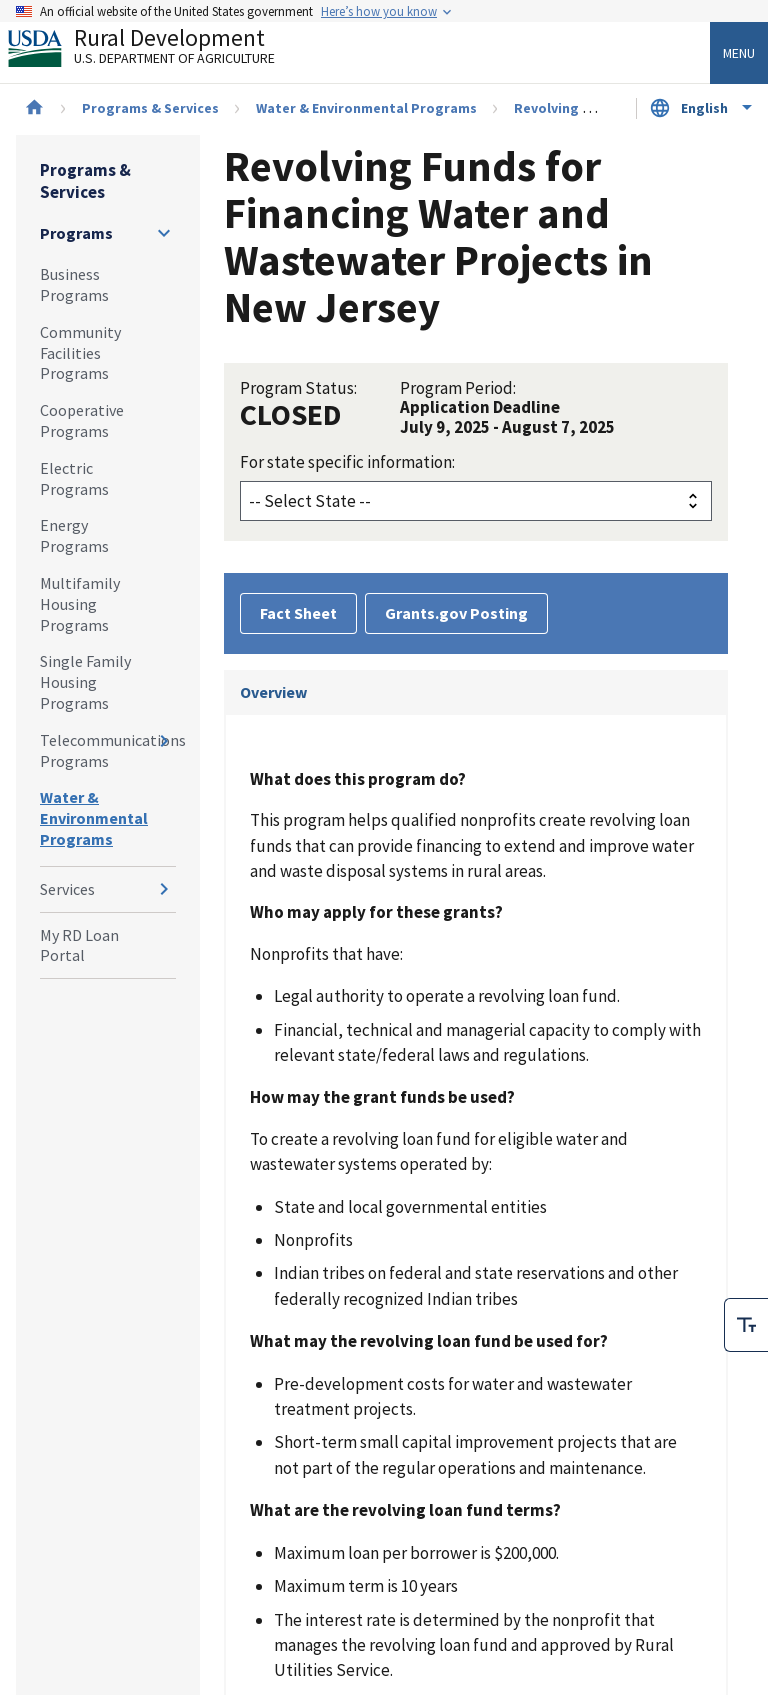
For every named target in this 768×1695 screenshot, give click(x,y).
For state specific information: (347, 462)
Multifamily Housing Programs (80, 604)
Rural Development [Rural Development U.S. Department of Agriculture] (158, 51)
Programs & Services (150, 108)
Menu (739, 53)
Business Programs (74, 284)
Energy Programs (74, 535)
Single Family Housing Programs (85, 682)
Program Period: (458, 388)
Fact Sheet (298, 613)
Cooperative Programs (82, 420)
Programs (76, 233)
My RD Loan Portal (79, 945)
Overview (273, 692)
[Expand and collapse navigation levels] (164, 233)
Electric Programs (74, 478)
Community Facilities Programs (80, 353)
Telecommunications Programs (108, 750)
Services (67, 889)
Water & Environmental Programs (366, 108)
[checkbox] (746, 1325)
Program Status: (298, 388)
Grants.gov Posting (456, 613)
